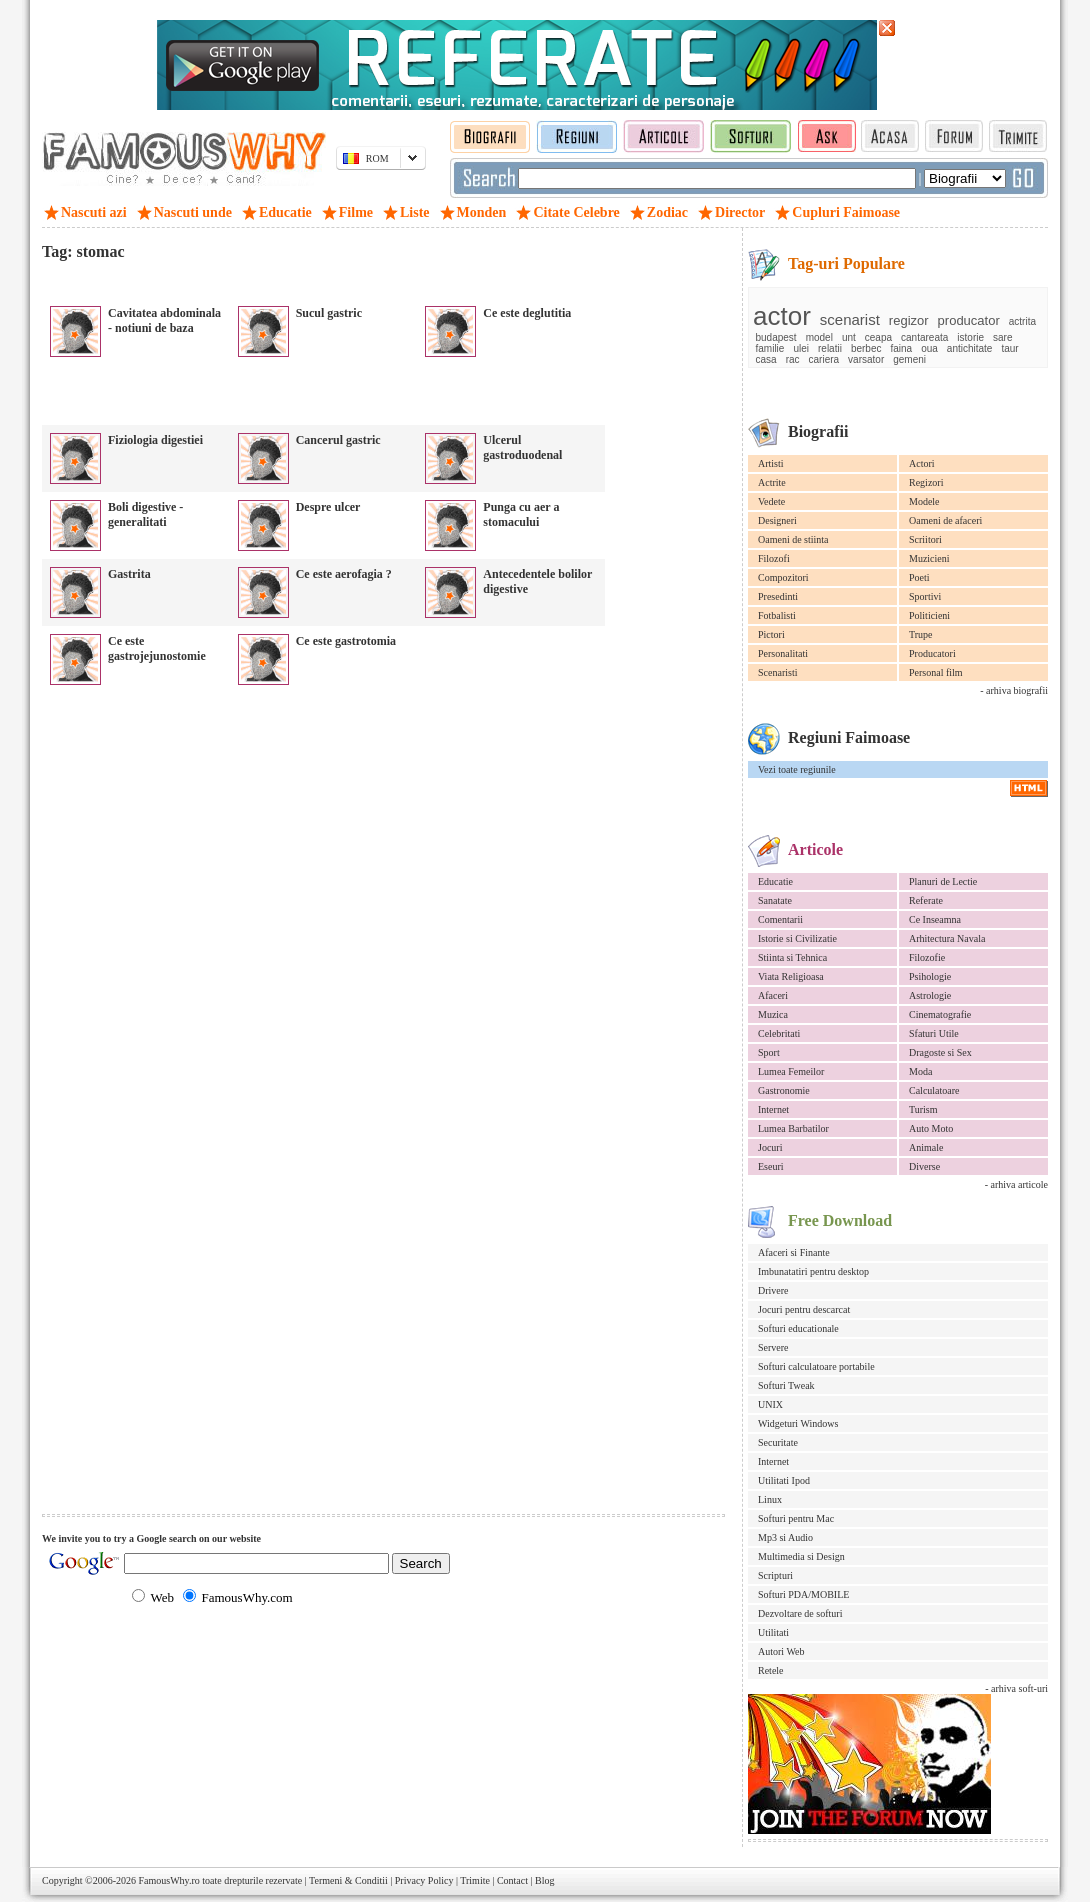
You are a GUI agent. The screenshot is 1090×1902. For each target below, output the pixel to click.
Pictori (771, 634)
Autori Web (781, 1651)
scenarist (850, 319)
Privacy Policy (424, 1880)
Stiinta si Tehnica (792, 957)
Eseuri (771, 1166)
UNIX (770, 1404)
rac (793, 359)
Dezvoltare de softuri (800, 1613)
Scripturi (775, 1575)
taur (1009, 348)
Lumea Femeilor (791, 1071)
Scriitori (925, 539)
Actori (922, 463)
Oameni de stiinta (793, 539)
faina (901, 348)
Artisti (771, 463)
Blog (544, 1880)
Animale (926, 1147)
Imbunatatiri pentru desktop (813, 1271)
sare (1002, 337)
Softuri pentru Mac (796, 1518)
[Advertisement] (276, 279)
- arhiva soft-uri (1016, 1688)
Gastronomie (784, 1090)
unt (849, 337)
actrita (1022, 321)
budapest (776, 337)
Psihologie (930, 976)
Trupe (921, 634)
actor (782, 316)
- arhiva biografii (1014, 690)
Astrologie (930, 995)
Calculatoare (934, 1090)
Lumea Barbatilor (793, 1128)
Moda (920, 1071)
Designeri (777, 520)
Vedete (771, 501)
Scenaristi (777, 672)
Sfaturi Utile (934, 1033)
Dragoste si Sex (940, 1052)
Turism (923, 1109)
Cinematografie (940, 1014)
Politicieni (929, 615)
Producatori (932, 653)
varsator (866, 359)
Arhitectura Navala (947, 938)
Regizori (926, 482)
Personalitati (783, 653)
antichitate (970, 348)
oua (929, 348)
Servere (773, 1347)
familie (770, 348)
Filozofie (927, 957)
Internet (773, 1109)
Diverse (924, 1166)
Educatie (775, 881)
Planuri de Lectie (943, 881)
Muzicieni (929, 558)
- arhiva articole (1016, 1184)
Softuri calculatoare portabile (816, 1366)
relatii (830, 348)
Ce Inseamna (935, 919)
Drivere (773, 1290)
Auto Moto (931, 1128)
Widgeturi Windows (798, 1423)
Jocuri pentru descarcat (804, 1309)
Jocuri (770, 1147)
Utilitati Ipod (784, 1480)
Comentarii (780, 919)
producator (969, 320)
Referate (926, 900)
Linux (770, 1499)
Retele (771, 1670)
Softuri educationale (798, 1328)
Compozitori (783, 577)
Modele (924, 501)
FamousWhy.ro (168, 1880)
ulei (801, 348)
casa (766, 359)
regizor (909, 320)
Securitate (778, 1442)
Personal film (936, 672)
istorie (970, 337)
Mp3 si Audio (785, 1537)
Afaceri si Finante (794, 1252)
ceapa (878, 337)
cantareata (924, 337)
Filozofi (774, 558)
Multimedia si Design (801, 1556)
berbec (866, 348)
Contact (512, 1880)
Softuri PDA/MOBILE (803, 1594)
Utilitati (773, 1632)
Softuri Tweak (786, 1385)
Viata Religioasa (791, 976)
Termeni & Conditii (348, 1880)
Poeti (919, 577)
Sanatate (775, 900)
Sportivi (925, 596)
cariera (824, 359)
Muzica (773, 1014)
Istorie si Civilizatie (797, 938)
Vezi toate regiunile (797, 769)
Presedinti (778, 596)
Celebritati (779, 1033)
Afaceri (773, 995)
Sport (769, 1052)
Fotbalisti (777, 615)
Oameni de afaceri (945, 520)
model (819, 337)
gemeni (909, 359)
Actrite (772, 482)
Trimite (475, 1880)
